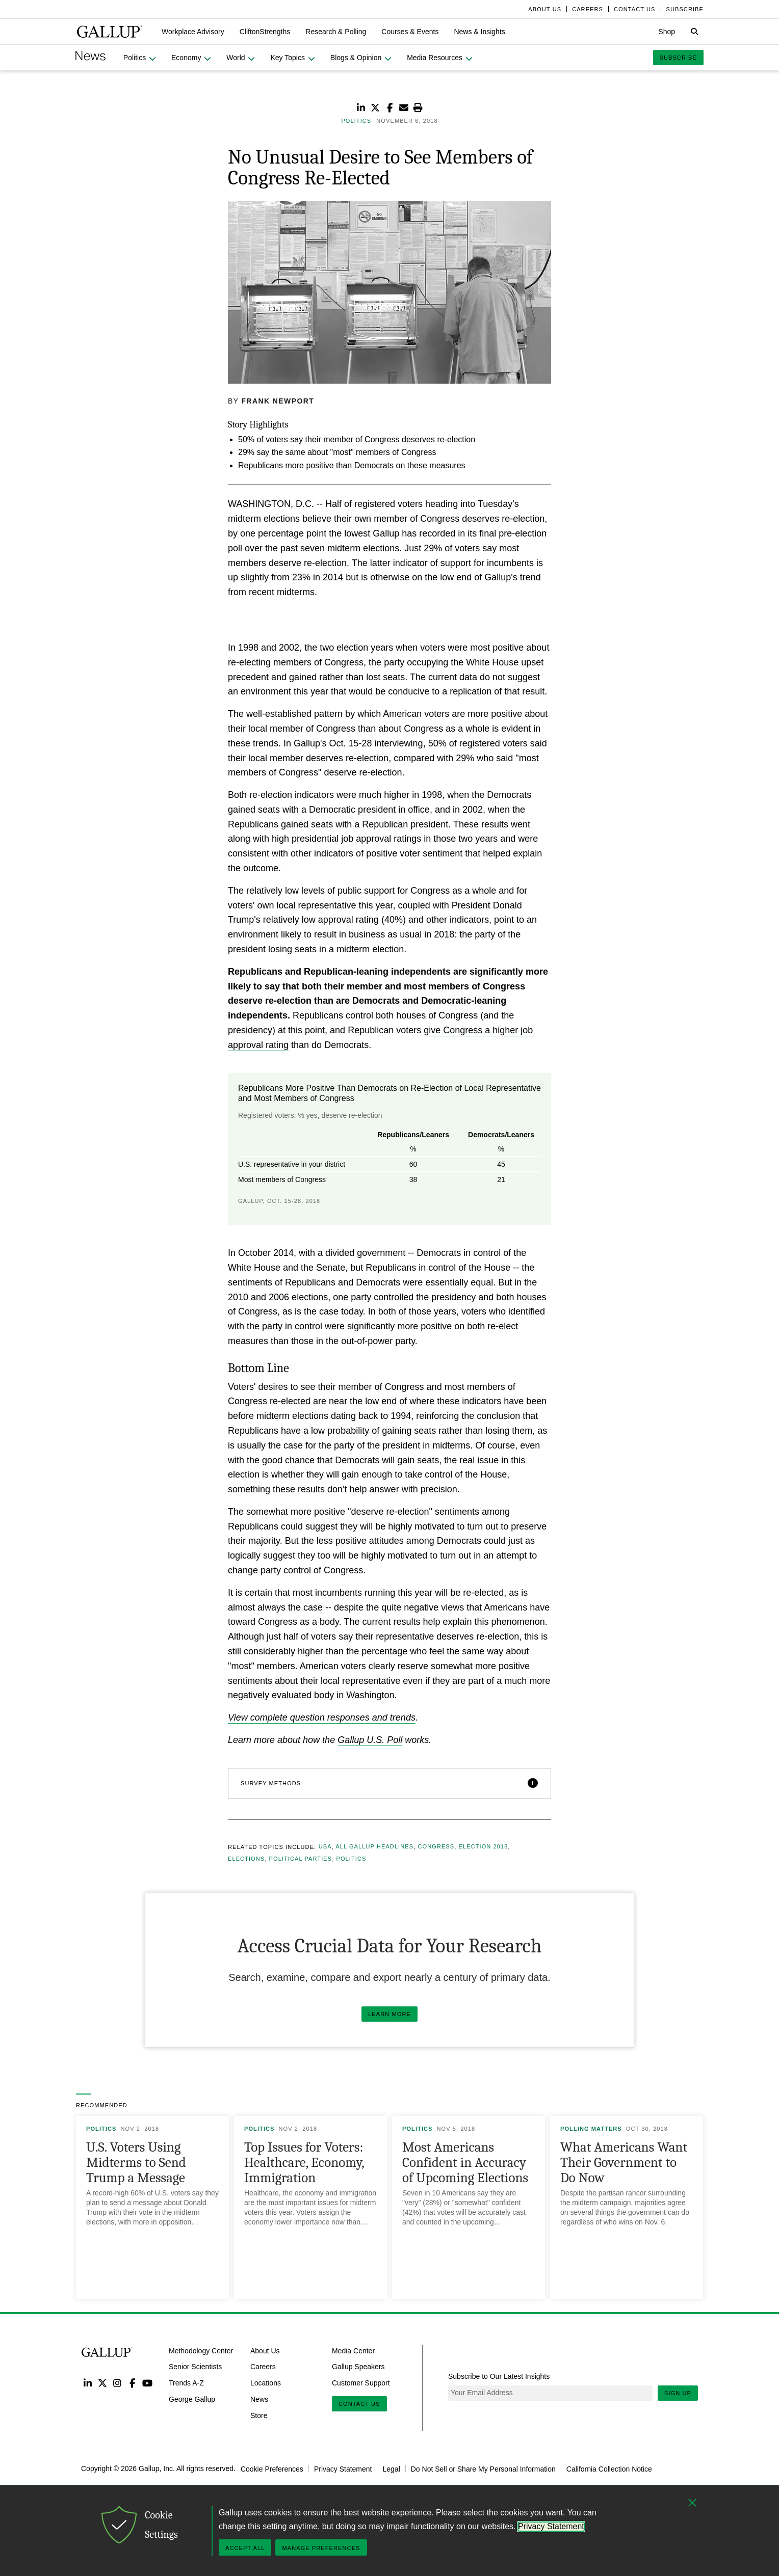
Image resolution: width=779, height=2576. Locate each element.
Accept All (245, 2548)
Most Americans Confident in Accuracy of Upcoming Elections (465, 2162)
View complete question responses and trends (322, 1717)
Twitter (102, 2382)
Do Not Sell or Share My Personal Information (483, 2468)
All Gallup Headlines (374, 1847)
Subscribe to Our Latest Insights (499, 2376)
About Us (265, 2350)
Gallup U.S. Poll (369, 1740)
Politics (351, 1859)
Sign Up (677, 2393)
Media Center (353, 2350)
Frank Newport (278, 401)
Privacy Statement (343, 2468)
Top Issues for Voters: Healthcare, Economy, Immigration (304, 2162)
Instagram (117, 2382)
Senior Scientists (195, 2367)
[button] (193, 31)
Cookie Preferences (272, 2468)
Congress (436, 1847)
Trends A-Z (186, 2383)
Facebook (132, 2382)
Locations (265, 2383)
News (259, 2399)
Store (258, 2415)
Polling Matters (591, 2129)
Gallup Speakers (358, 2367)
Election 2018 (483, 1847)
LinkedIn (87, 2382)
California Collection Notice (609, 2468)
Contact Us (359, 2404)
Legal (391, 2468)
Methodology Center (201, 2350)
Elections (246, 1859)
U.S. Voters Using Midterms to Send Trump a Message (136, 2162)
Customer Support (361, 2383)
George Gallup (192, 2399)
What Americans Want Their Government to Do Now (623, 2162)
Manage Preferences (321, 2548)
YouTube (147, 2382)
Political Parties (300, 1859)
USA (325, 1847)
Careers (263, 2367)
